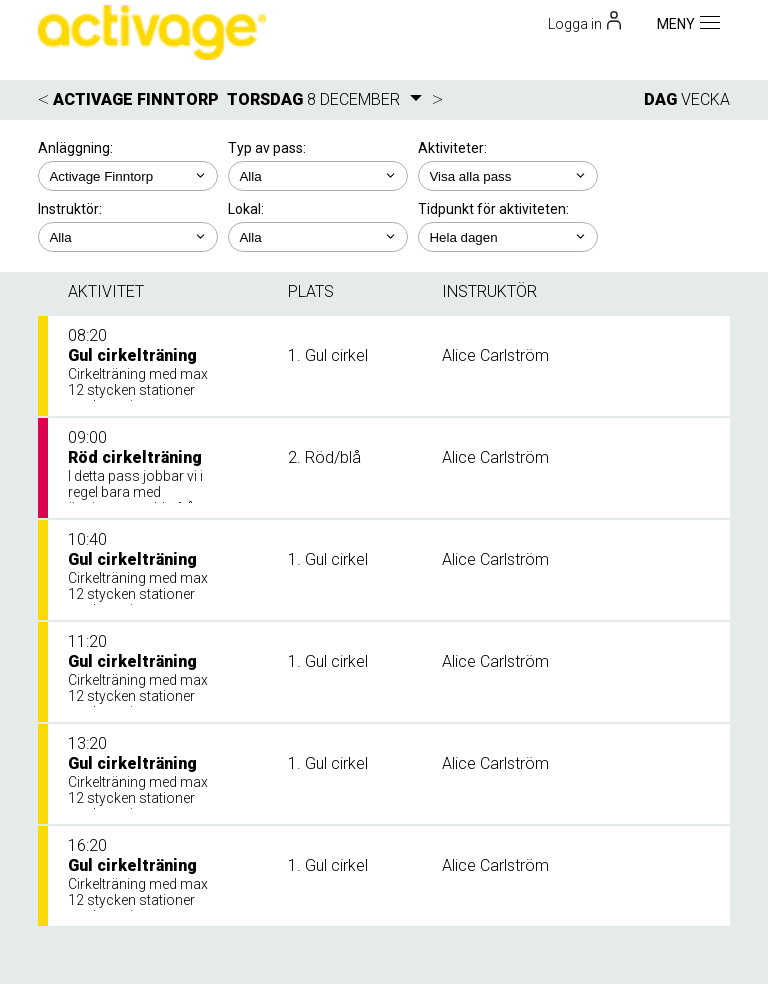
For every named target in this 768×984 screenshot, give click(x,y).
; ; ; (318, 237)
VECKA (705, 99)
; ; (318, 176)
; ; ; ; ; (508, 176)
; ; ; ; (128, 237)
